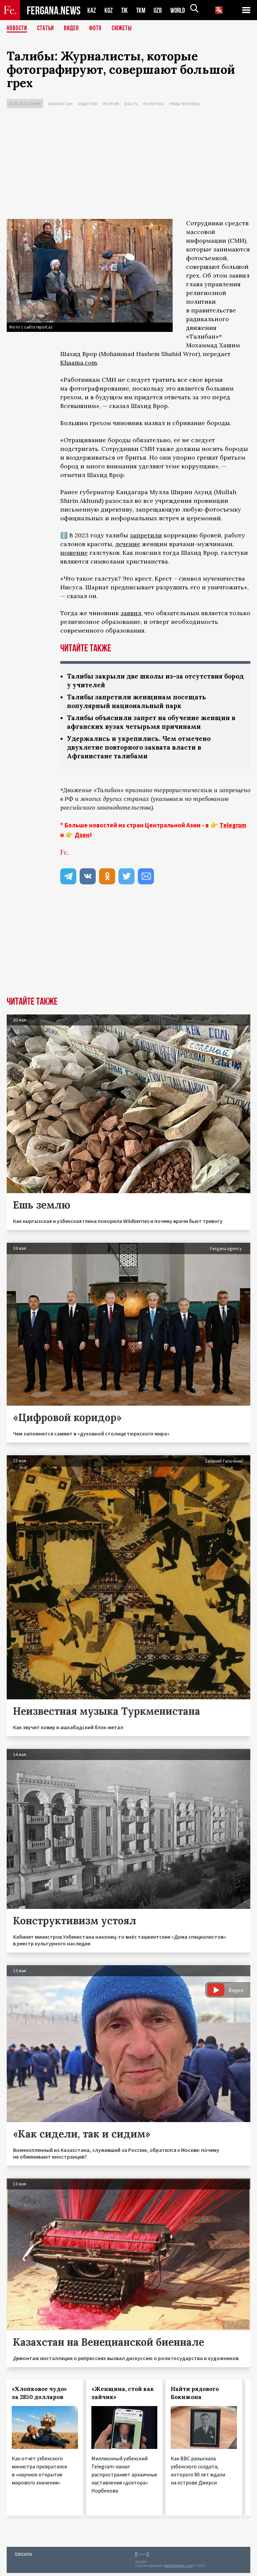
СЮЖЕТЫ (125, 28)
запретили (146, 535)
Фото (98, 28)
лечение (127, 544)
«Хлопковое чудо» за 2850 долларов (39, 2396)
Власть (131, 103)
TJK (125, 10)
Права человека (184, 103)
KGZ (108, 10)
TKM (142, 10)
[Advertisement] (128, 165)
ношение (74, 553)
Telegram (233, 828)
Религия (111, 103)
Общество (87, 103)
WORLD (180, 10)
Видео (74, 28)
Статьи (47, 28)
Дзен (82, 838)
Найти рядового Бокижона (195, 2396)
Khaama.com (78, 362)
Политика (153, 103)
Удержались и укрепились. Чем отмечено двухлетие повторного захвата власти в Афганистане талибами (142, 750)
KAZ (91, 10)
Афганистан (60, 103)
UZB (159, 10)
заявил (130, 613)
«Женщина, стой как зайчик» (122, 2396)
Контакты (23, 2556)
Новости (17, 28)
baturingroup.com (178, 2569)
